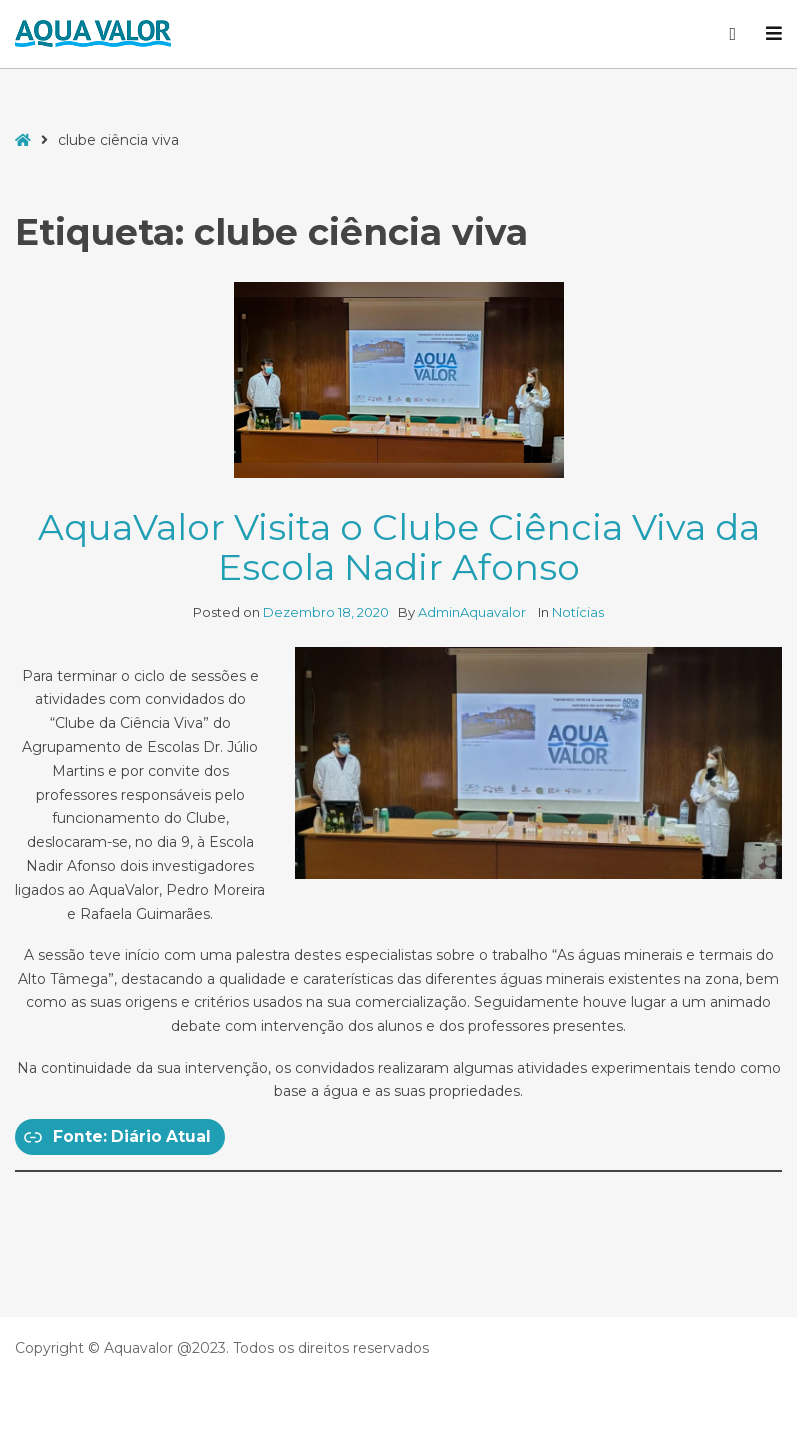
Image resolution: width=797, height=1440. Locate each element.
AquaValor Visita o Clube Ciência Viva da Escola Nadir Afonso (399, 547)
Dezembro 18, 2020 (326, 612)
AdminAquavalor (473, 612)
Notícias (578, 612)
